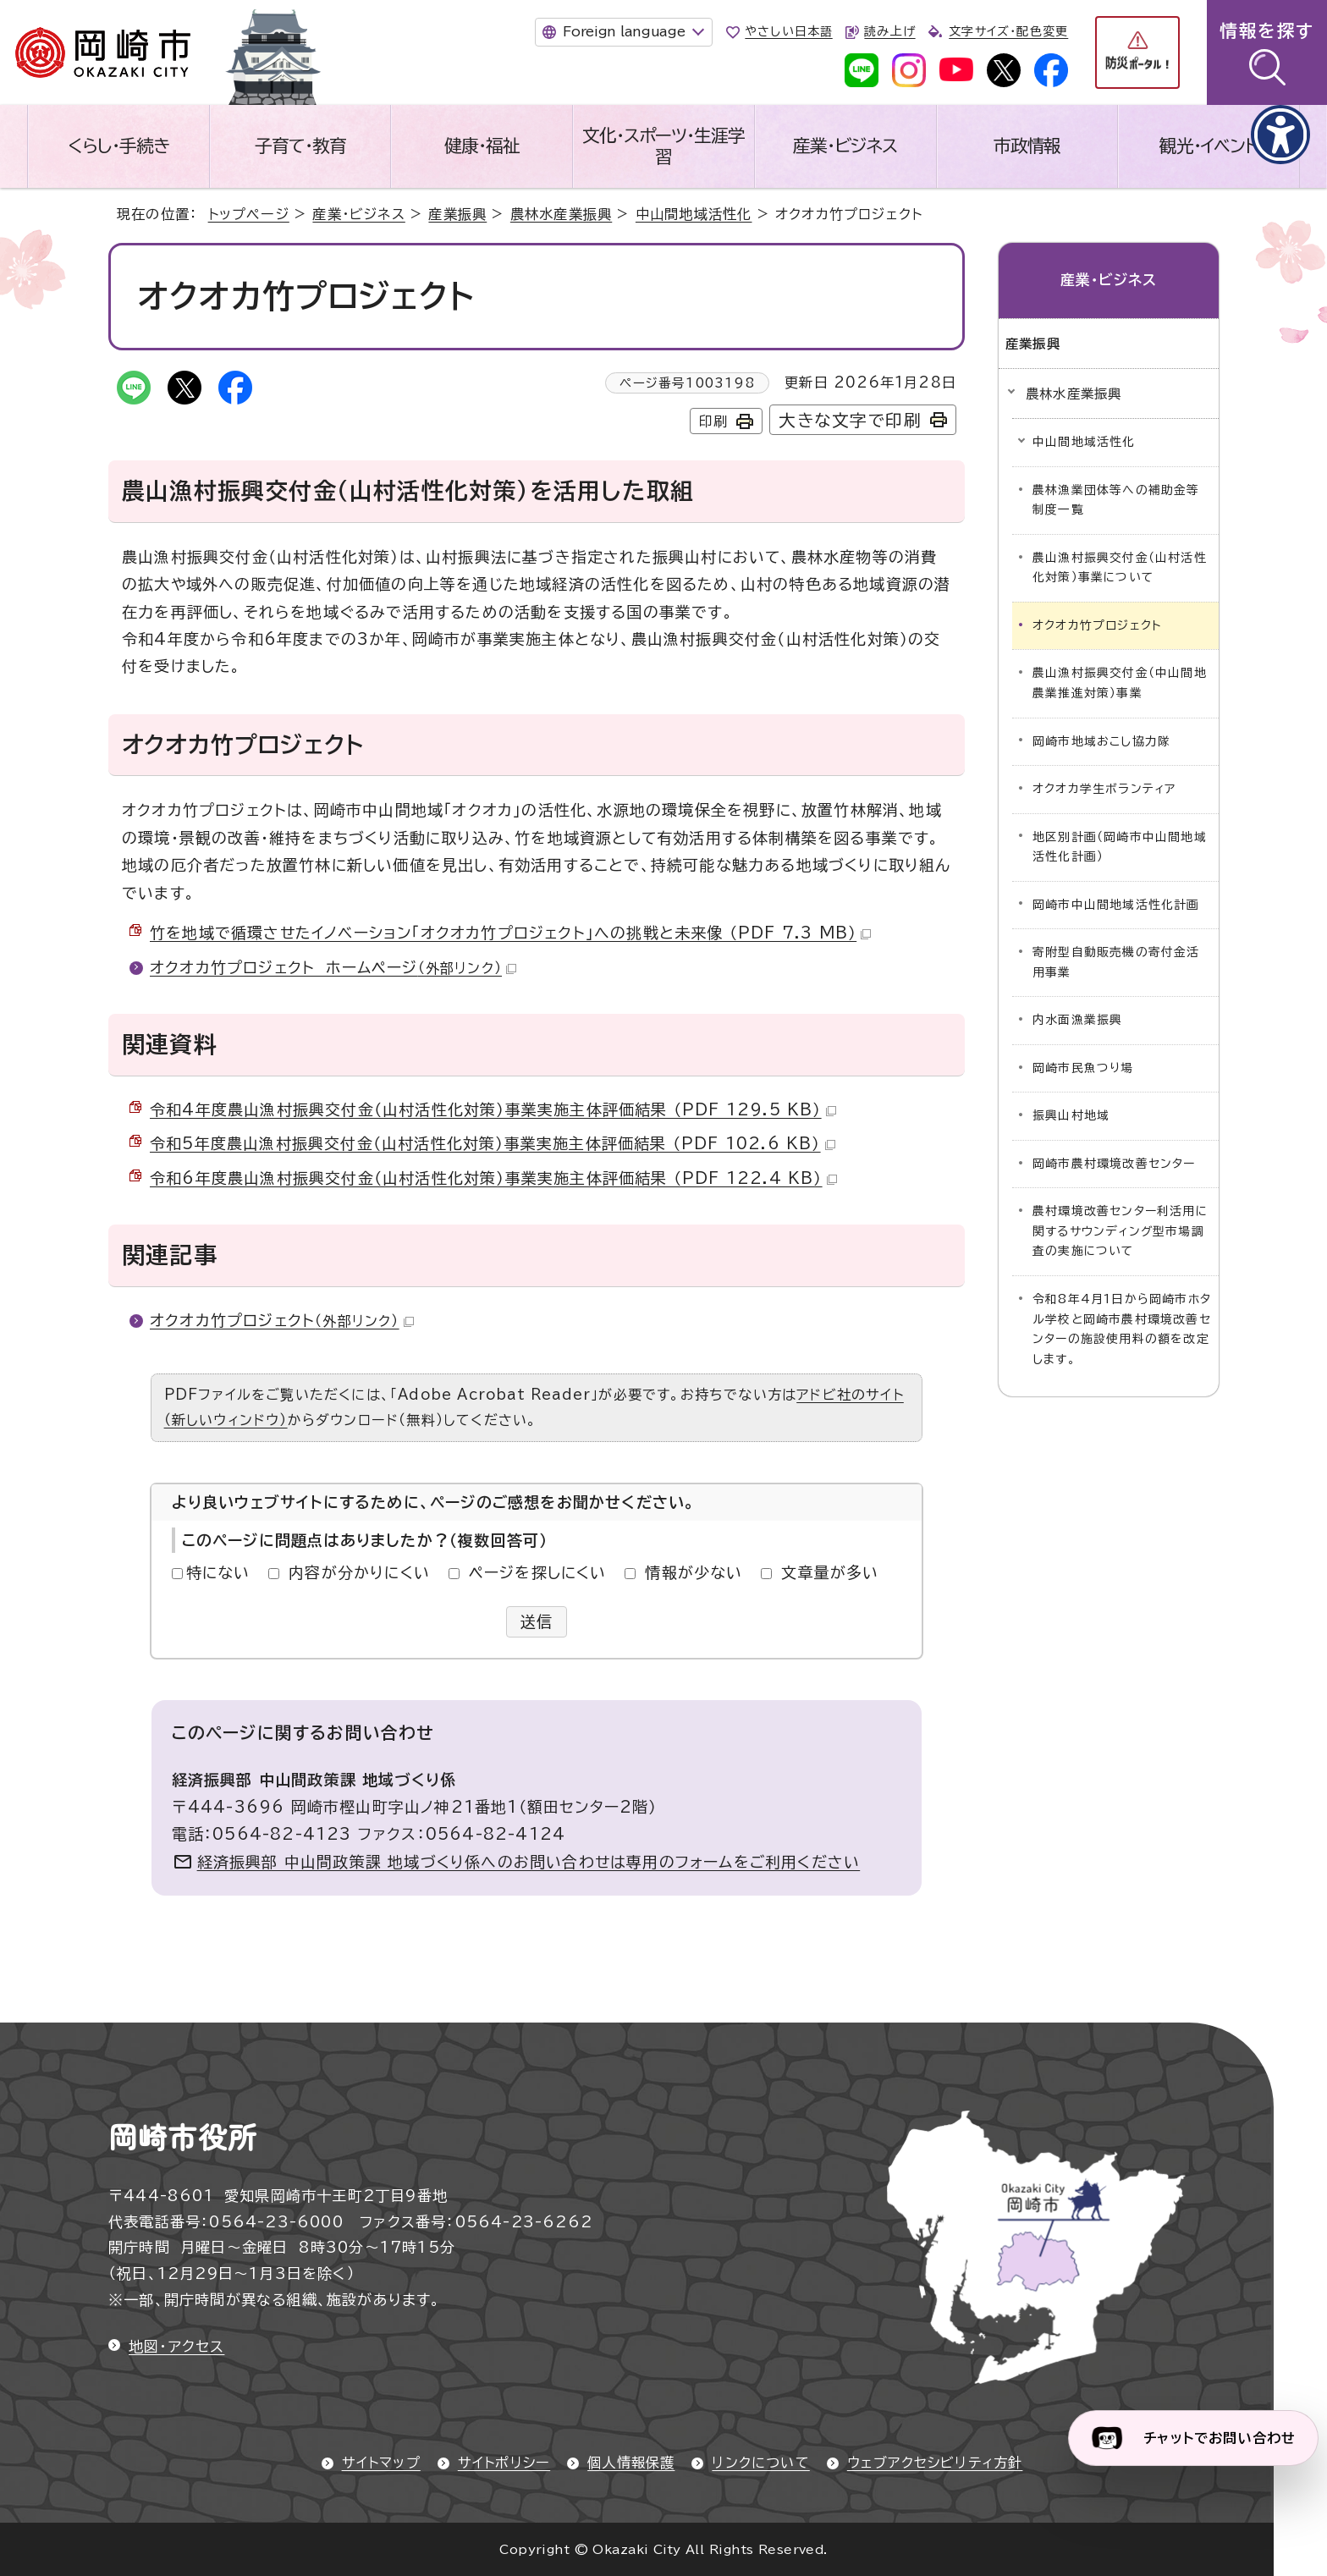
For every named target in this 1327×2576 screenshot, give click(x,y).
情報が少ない (693, 1572)
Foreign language (624, 31)
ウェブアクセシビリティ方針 (935, 2462)
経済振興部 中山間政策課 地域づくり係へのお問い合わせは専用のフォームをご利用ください (529, 1861)
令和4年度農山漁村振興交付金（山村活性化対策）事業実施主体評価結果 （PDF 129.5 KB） (493, 1109)
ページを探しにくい (538, 1572)
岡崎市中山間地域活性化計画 (1116, 905)
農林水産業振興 (561, 214)
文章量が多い (829, 1572)
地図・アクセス (176, 2346)
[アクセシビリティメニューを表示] (1280, 134)
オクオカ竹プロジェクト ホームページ (333, 967)
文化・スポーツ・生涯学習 (663, 146)
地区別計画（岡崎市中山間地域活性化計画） (1119, 847)
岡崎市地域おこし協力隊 (1101, 741)
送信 (536, 1621)
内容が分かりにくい (359, 1572)
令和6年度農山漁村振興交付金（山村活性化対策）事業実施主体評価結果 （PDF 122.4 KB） (493, 1178)
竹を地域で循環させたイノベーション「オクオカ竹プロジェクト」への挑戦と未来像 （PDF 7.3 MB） (510, 932)
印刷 (713, 421)
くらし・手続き (118, 145)
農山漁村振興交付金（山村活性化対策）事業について (1119, 568)
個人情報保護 (631, 2462)
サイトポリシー (504, 2462)
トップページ (248, 214)
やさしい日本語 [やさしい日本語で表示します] (788, 31)
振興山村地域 (1071, 1115)
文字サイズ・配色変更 (1008, 31)
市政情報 (1027, 145)
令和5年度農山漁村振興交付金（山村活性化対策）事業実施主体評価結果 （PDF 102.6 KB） (492, 1143)
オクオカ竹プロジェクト (282, 1320)
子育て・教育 (300, 145)
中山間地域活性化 (694, 214)
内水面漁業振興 (1077, 1020)
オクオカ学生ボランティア (1104, 789)
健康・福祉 (482, 145)
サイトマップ (381, 2462)
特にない (218, 1572)
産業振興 (457, 214)
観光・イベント (1208, 145)
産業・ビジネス (845, 145)
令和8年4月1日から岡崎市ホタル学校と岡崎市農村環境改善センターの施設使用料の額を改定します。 (1121, 1329)
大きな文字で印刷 (850, 420)
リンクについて (760, 2462)
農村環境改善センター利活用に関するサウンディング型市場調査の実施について (1120, 1231)
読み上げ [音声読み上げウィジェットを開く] (889, 31)
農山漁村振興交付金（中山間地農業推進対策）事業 (1119, 683)
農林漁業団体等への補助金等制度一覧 (1116, 500)
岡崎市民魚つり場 (1083, 1068)
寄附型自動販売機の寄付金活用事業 (1116, 962)
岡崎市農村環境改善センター (1114, 1164)
